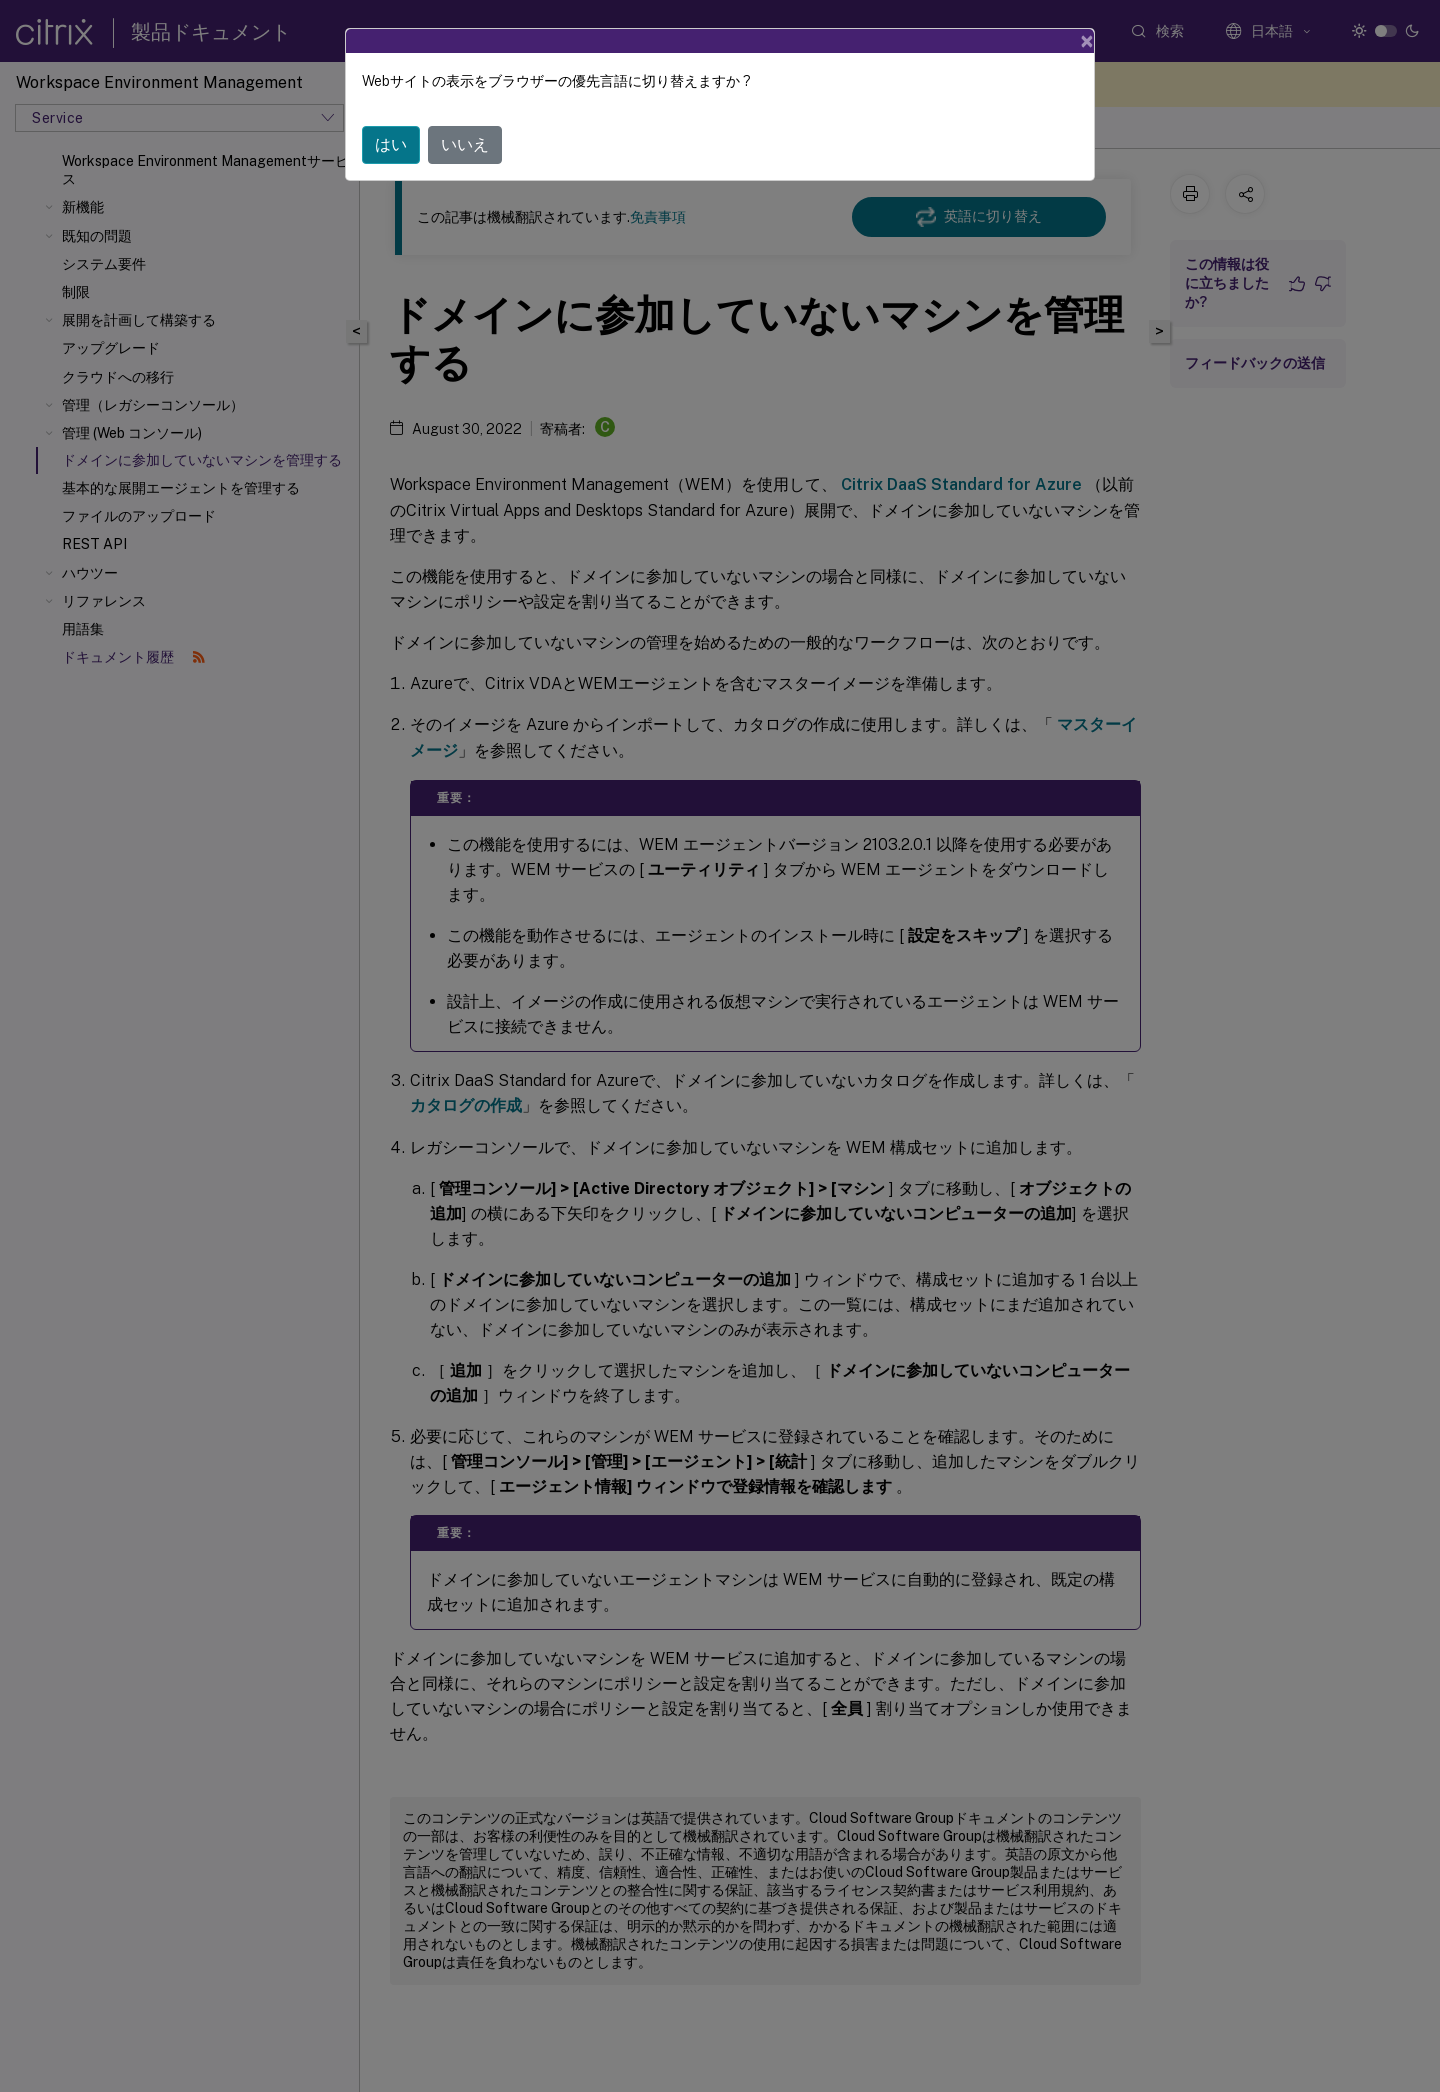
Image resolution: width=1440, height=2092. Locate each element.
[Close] (1087, 41)
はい (391, 144)
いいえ (465, 144)
